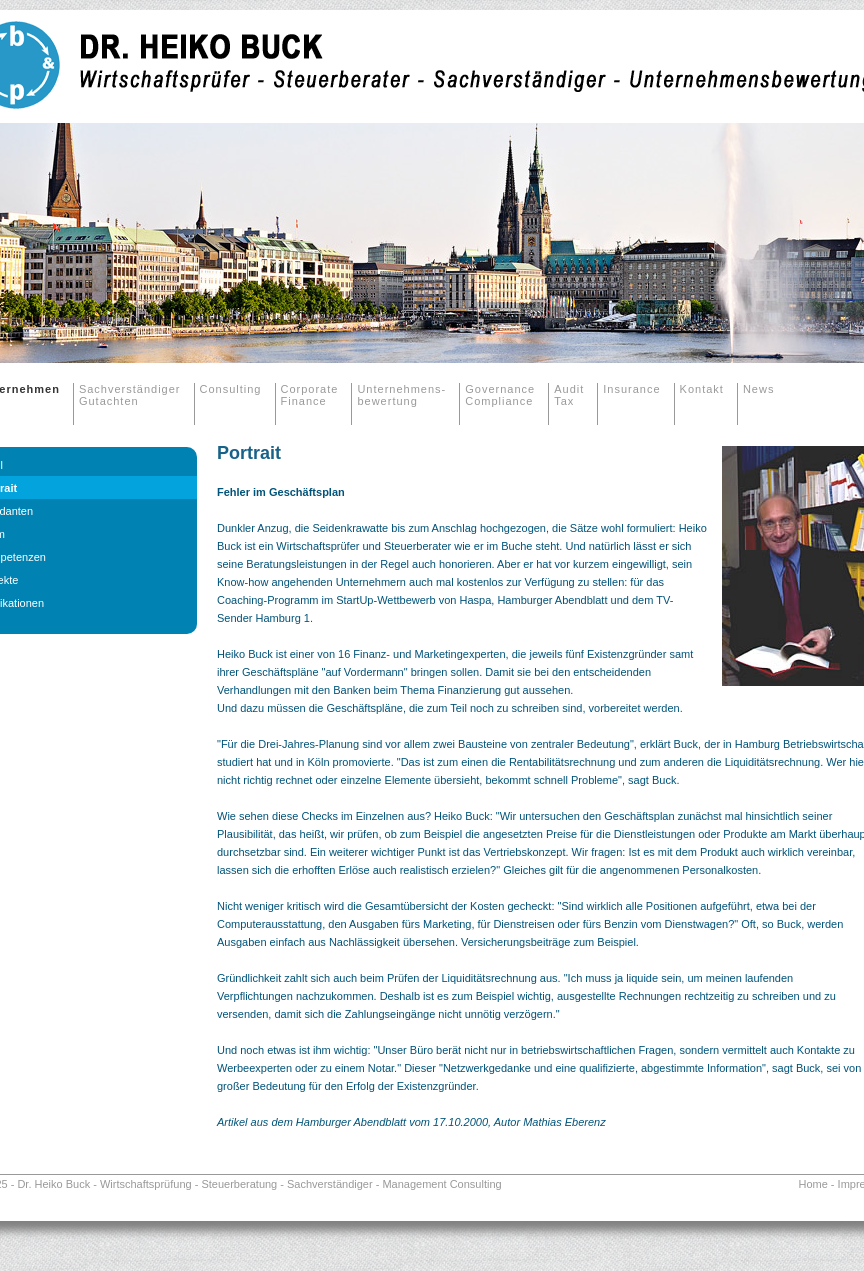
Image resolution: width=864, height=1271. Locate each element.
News (759, 389)
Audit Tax (569, 395)
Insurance (631, 389)
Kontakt (702, 389)
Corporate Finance (310, 395)
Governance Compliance (500, 395)
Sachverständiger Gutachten (130, 395)
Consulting (231, 389)
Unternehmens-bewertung (401, 395)
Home (812, 1184)
